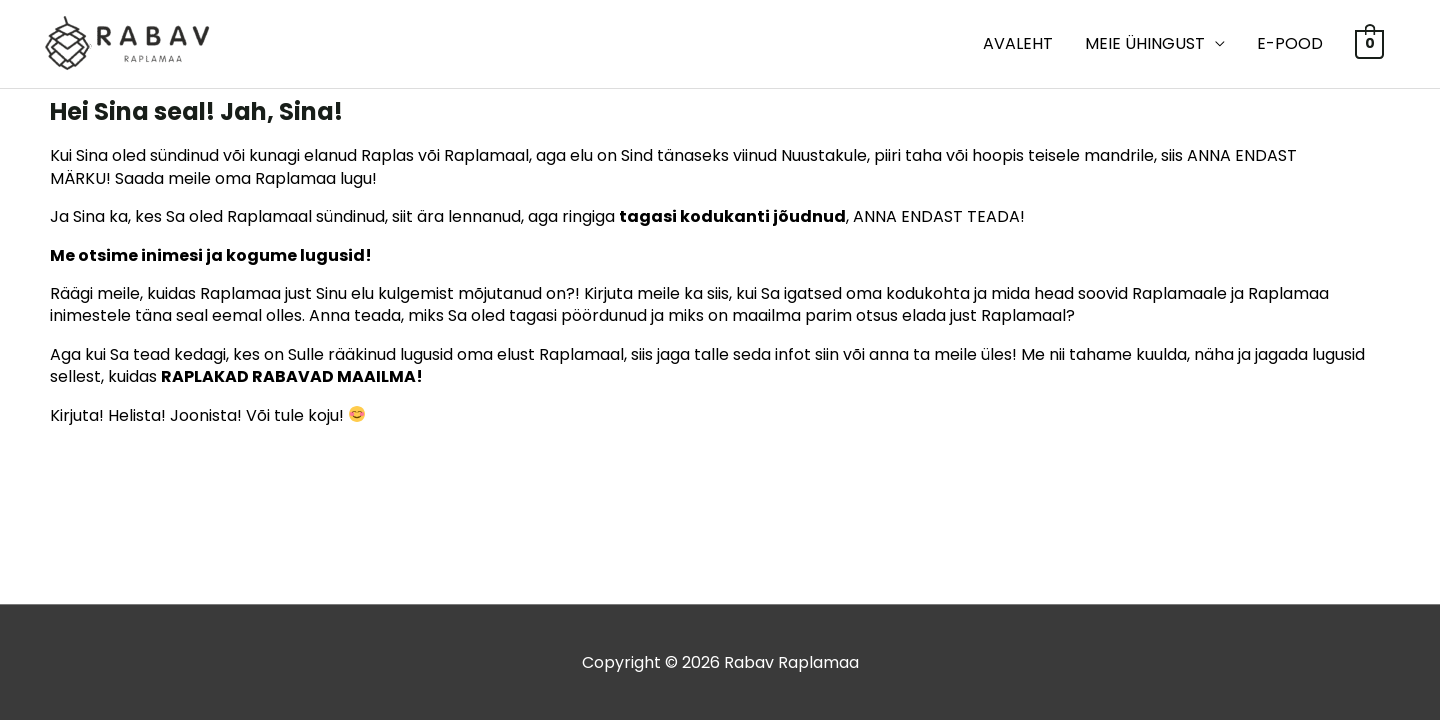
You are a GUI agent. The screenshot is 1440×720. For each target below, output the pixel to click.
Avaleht (1018, 43)
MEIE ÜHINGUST (1145, 43)
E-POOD (1290, 43)
